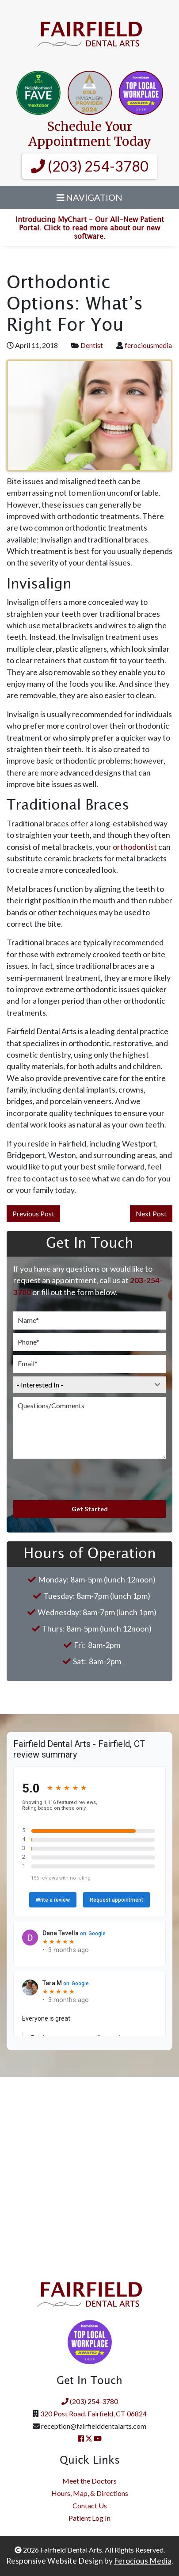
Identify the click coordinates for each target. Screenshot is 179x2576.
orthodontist (135, 847)
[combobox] (89, 1384)
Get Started (90, 1509)
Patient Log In (89, 2518)
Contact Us (89, 2505)
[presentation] (80, 1479)
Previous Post (33, 1213)
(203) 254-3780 (90, 166)
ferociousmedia (148, 345)
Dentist (91, 345)
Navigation (90, 197)
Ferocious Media (142, 2560)
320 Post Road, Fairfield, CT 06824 (93, 2413)
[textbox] (81, 1384)
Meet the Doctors (89, 2481)
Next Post (151, 1213)
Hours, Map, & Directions (89, 2493)
